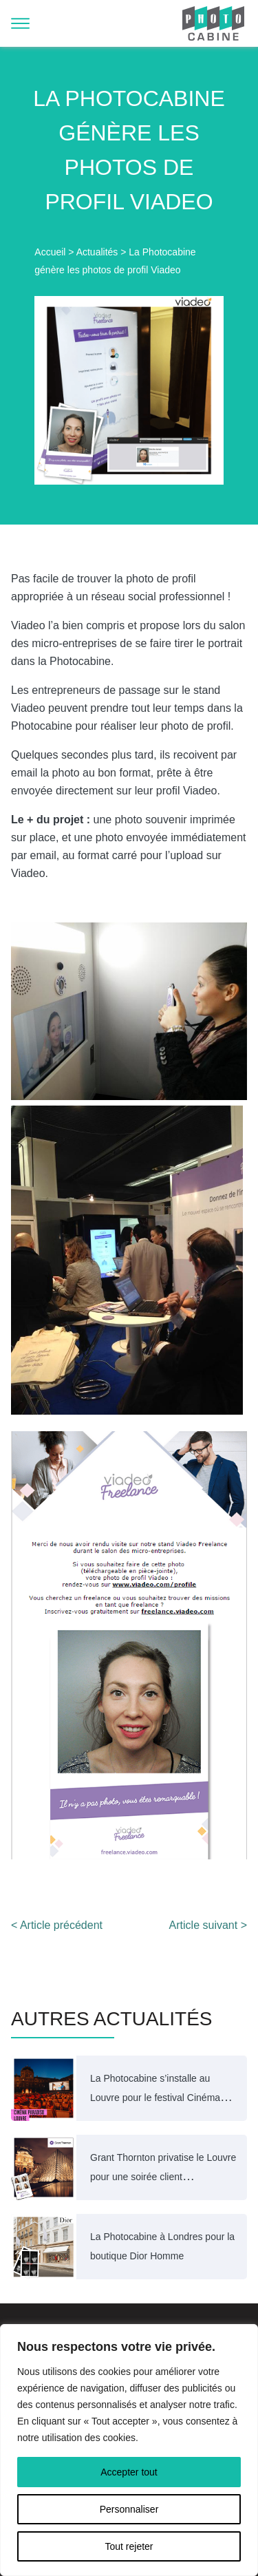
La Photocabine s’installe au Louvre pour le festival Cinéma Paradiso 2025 (155, 2097)
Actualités (97, 251)
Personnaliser (129, 2509)
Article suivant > (208, 1925)
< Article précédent (57, 1925)
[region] (129, 2450)
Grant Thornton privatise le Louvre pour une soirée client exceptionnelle (163, 2177)
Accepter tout (129, 2472)
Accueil (49, 251)
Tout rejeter (129, 2546)
